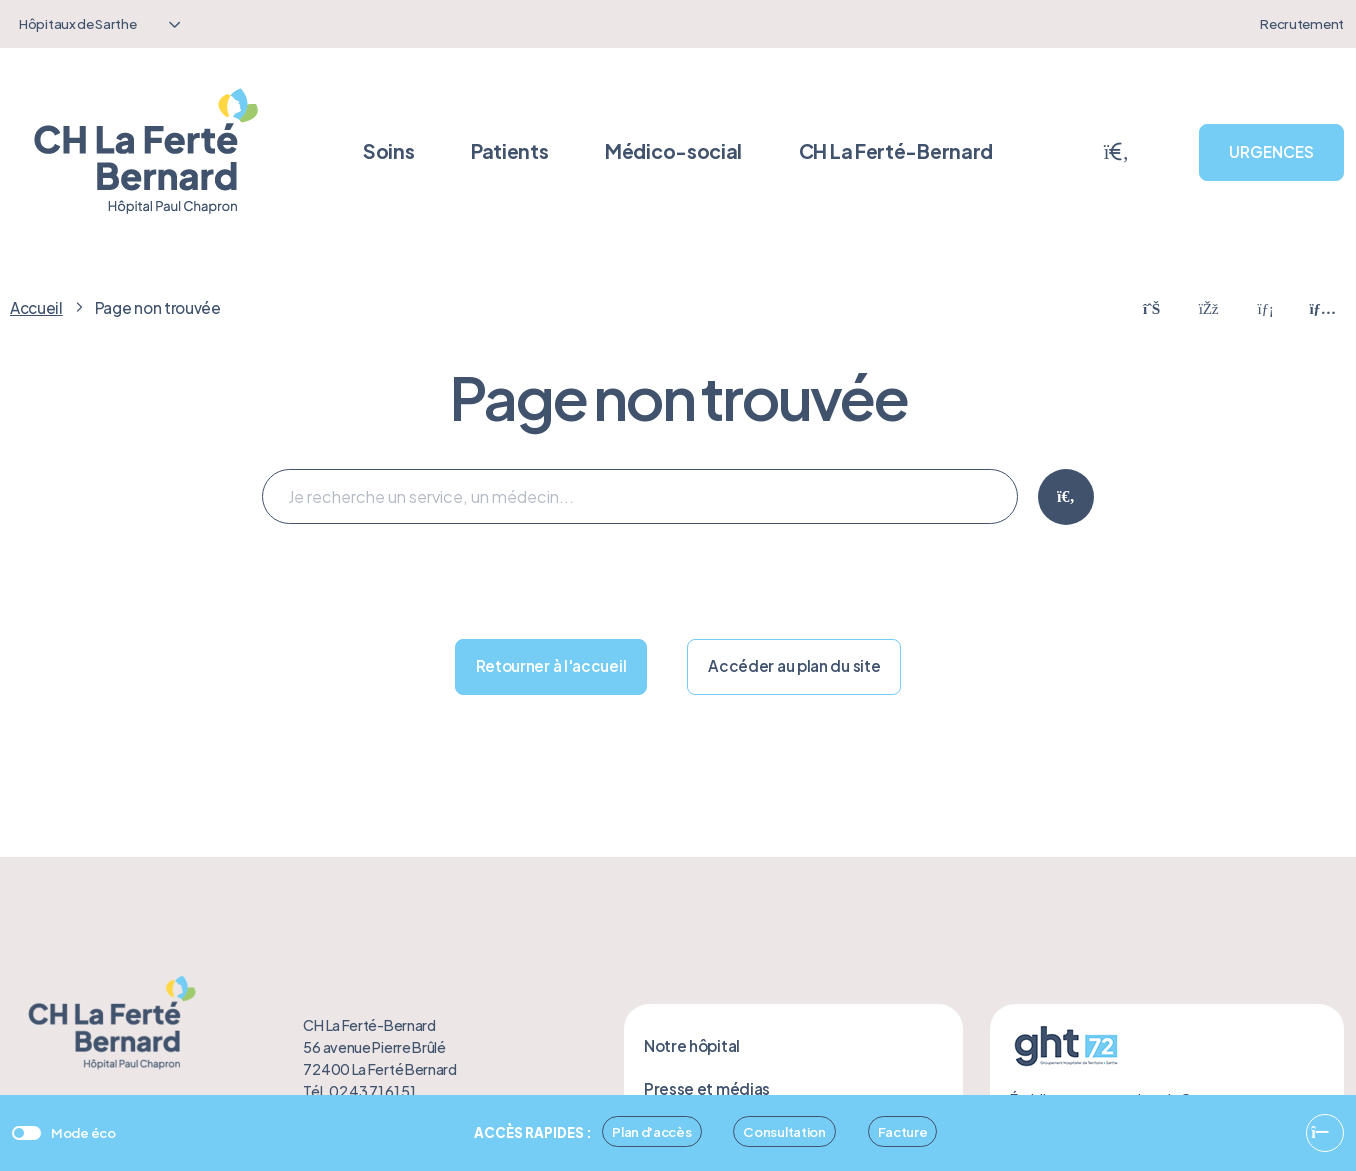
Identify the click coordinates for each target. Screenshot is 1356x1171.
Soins (389, 151)
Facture (903, 1131)
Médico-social (673, 151)
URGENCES (1271, 151)
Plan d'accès (651, 1131)
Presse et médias (707, 1088)
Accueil (36, 307)
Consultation (784, 1131)
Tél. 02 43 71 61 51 (359, 1091)
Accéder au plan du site (794, 665)
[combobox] (97, 24)
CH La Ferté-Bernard (896, 151)
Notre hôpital (692, 1045)
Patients (510, 151)
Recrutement (1302, 23)
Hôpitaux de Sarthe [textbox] (78, 23)
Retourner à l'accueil (551, 665)
